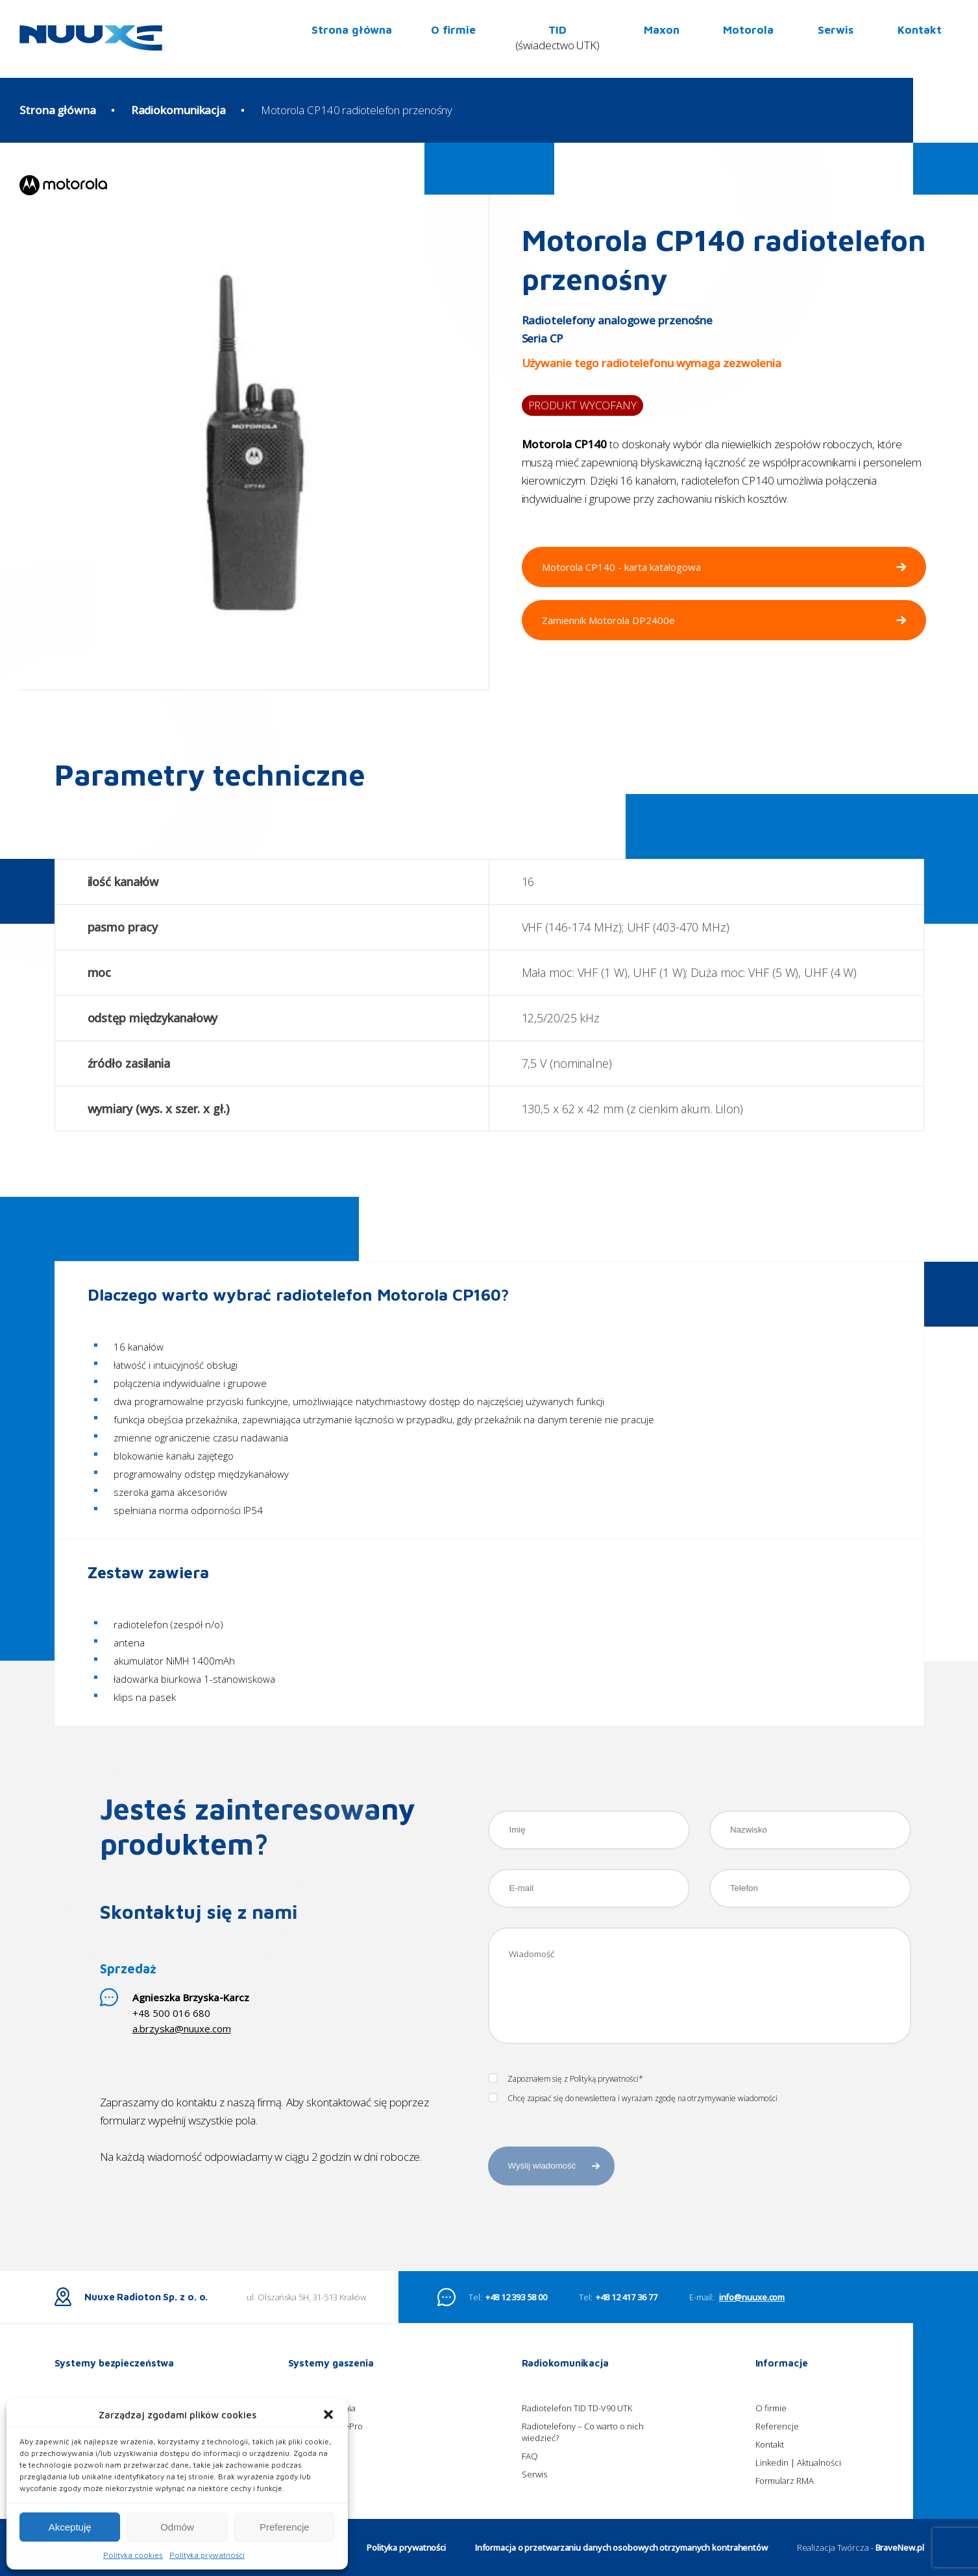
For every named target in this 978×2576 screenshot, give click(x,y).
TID (557, 38)
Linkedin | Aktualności (798, 2501)
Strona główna (352, 29)
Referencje (777, 2464)
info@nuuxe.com (752, 2335)
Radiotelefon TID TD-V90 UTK (577, 2446)
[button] (328, 2414)
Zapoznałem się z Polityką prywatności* (565, 2079)
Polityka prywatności (207, 2555)
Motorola (748, 29)
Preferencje (285, 2527)
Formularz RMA (784, 2519)
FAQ (530, 2494)
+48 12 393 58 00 (515, 2335)
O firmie (453, 29)
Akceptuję (70, 2527)
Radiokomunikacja (178, 109)
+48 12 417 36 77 (626, 2335)
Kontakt (920, 29)
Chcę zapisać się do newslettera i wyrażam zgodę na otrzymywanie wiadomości (632, 2098)
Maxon (661, 29)
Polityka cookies (133, 2555)
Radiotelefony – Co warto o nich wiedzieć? (583, 2470)
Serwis (835, 29)
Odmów (177, 2527)
